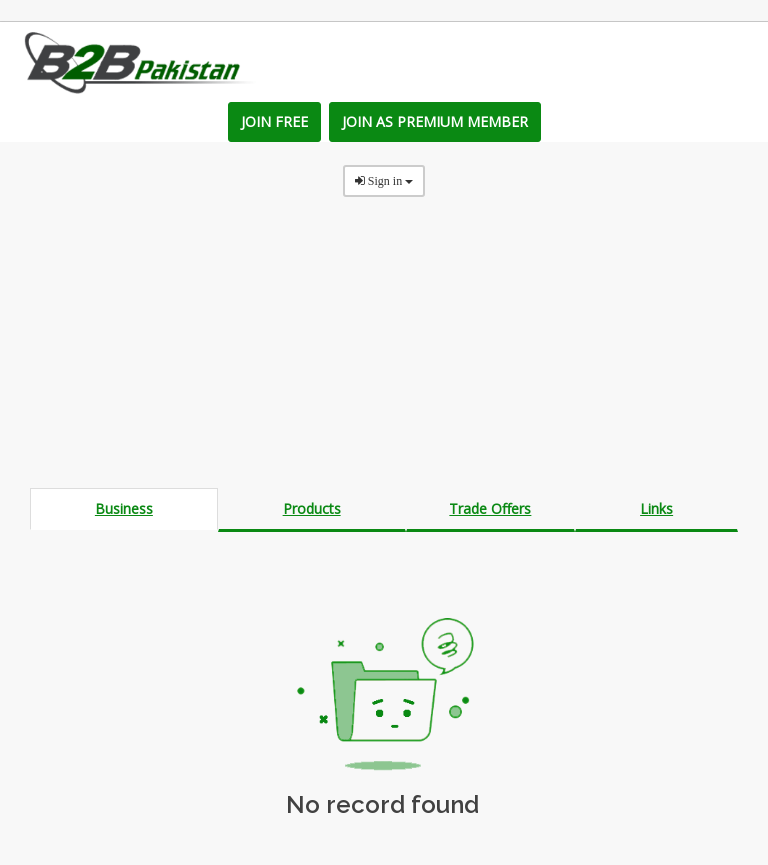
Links (656, 508)
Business (124, 508)
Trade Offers (490, 508)
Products (312, 508)
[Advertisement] (384, 348)
